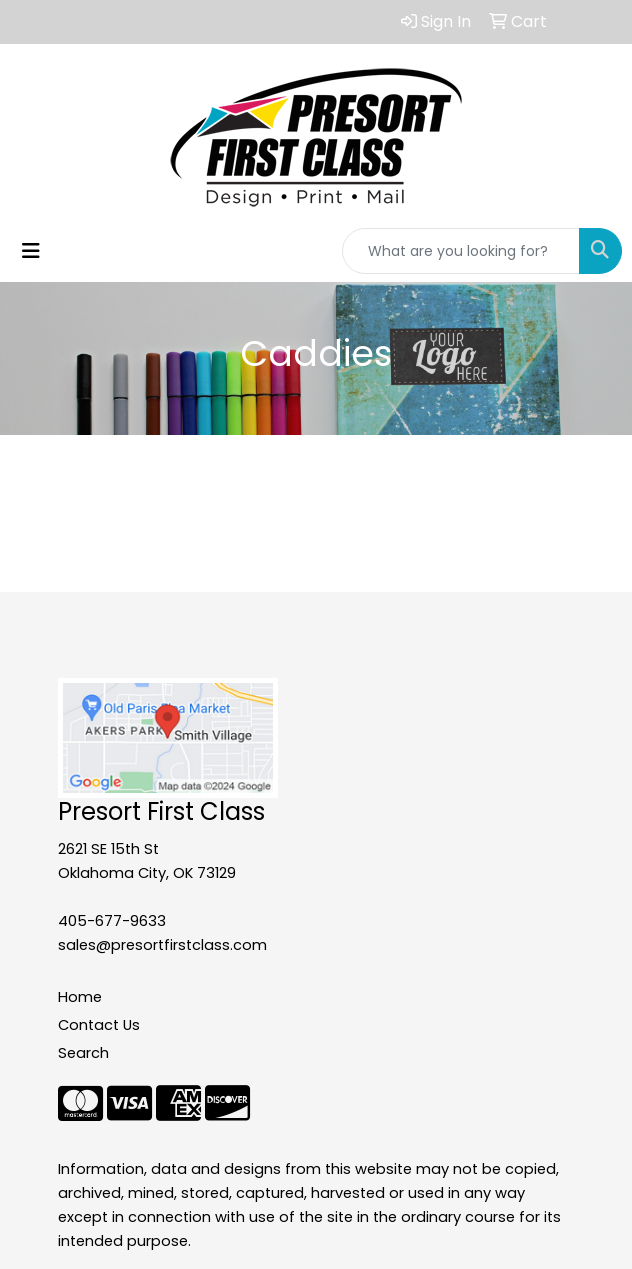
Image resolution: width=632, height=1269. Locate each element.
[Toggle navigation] (31, 251)
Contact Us (99, 1025)
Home (80, 997)
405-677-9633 (112, 921)
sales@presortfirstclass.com (162, 945)
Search (83, 1053)
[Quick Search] (461, 251)
